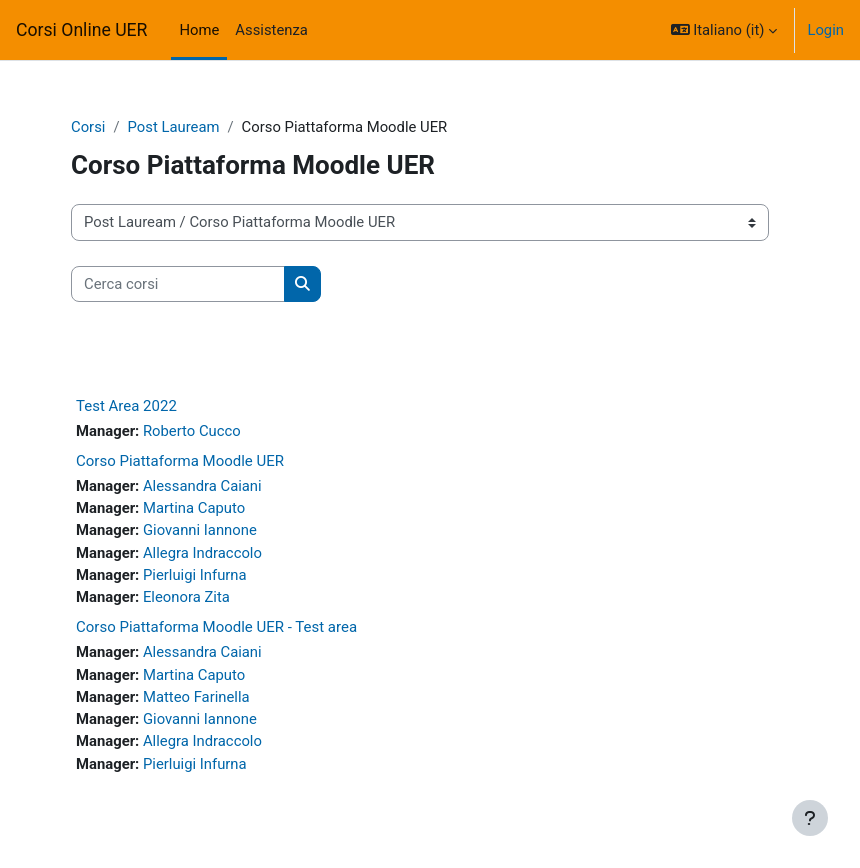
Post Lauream (174, 127)
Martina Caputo (194, 508)
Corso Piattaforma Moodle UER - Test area (216, 627)
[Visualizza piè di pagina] (810, 818)
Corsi (88, 127)
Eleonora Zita (186, 597)
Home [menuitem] (199, 30)
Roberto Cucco (192, 431)
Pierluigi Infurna (195, 575)
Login (825, 30)
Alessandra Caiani (202, 486)
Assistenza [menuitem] (271, 30)
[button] (724, 30)
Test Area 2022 (126, 406)
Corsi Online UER (81, 30)
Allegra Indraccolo (202, 553)
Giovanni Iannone (200, 530)
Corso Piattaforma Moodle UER (180, 461)
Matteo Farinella (196, 697)
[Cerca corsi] (178, 284)
